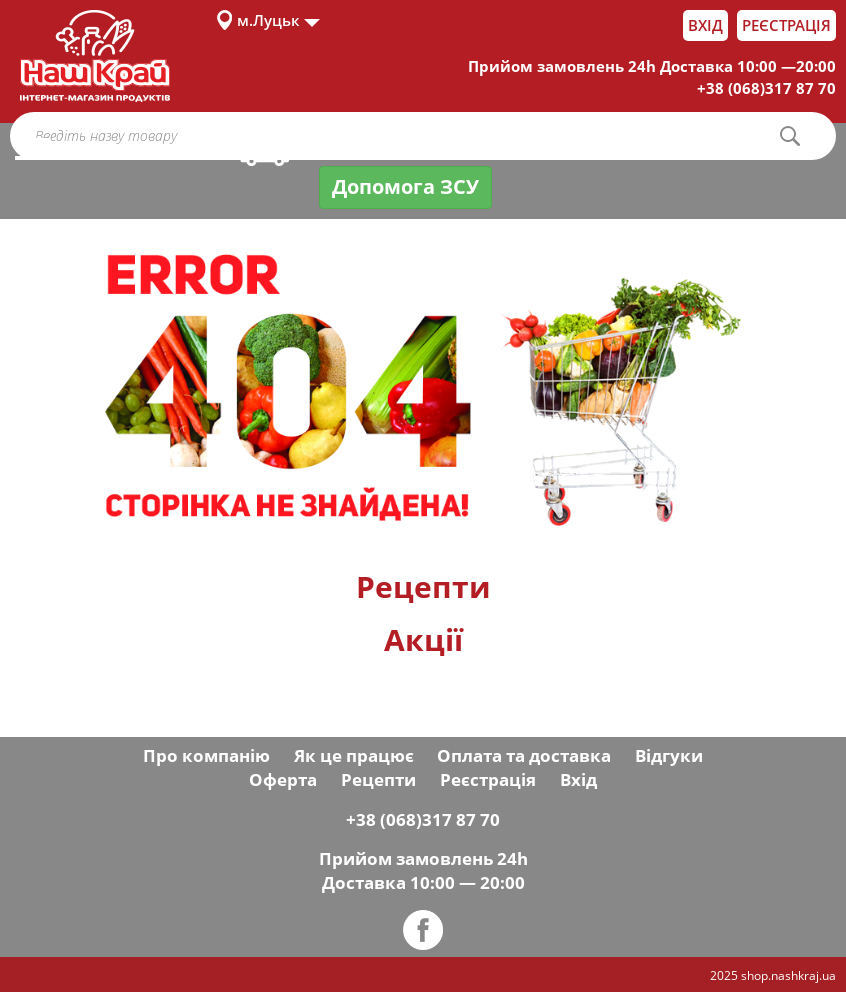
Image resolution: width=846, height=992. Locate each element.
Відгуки (669, 755)
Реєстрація (786, 25)
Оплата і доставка (360, 147)
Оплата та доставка (524, 755)
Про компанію (206, 755)
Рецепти (423, 586)
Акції (423, 639)
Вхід (705, 25)
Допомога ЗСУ (405, 186)
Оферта (283, 779)
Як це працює (354, 755)
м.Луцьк (268, 20)
